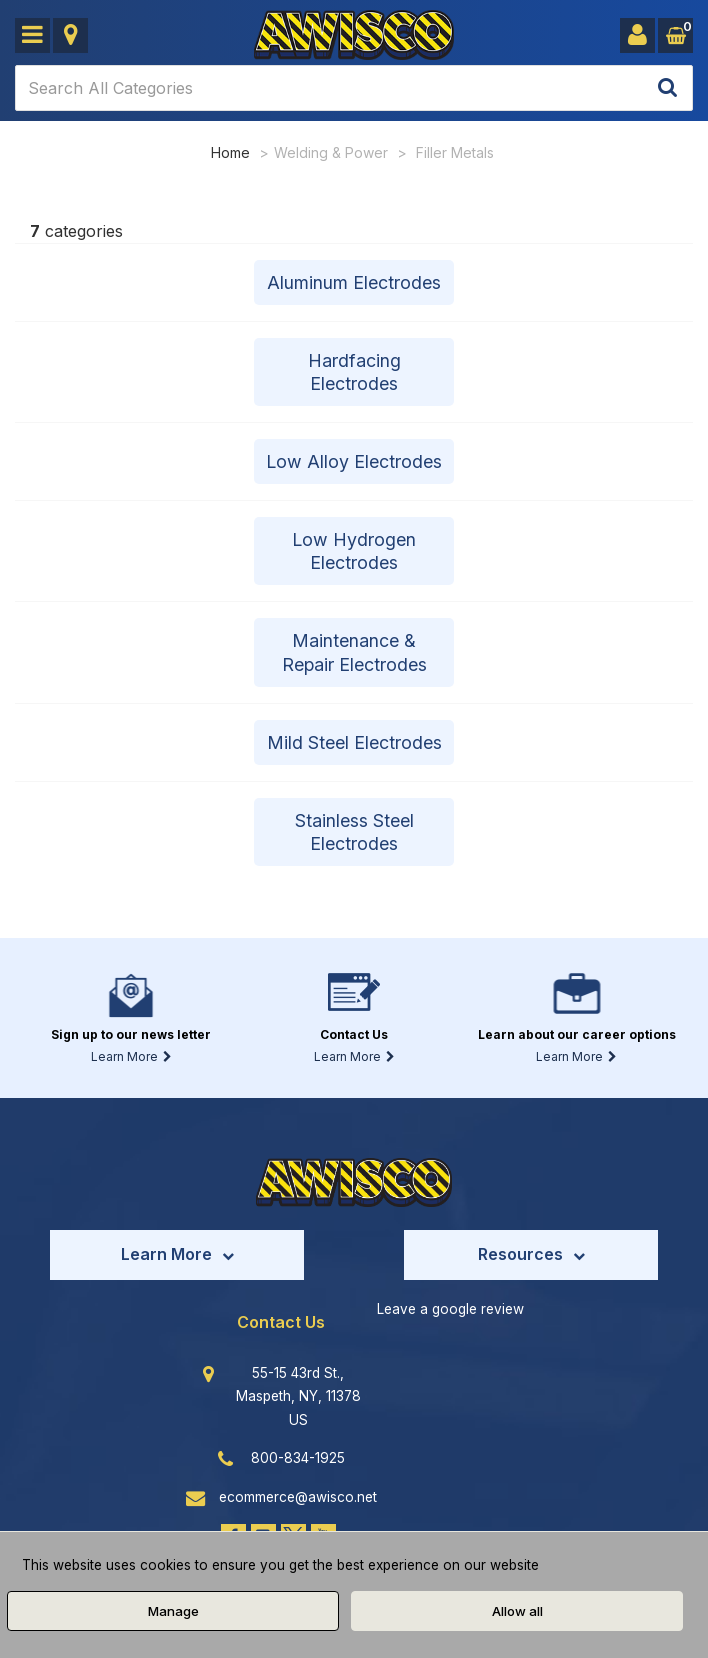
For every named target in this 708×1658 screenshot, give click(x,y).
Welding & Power (331, 152)
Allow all (517, 1611)
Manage (173, 1611)
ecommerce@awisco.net (298, 1499)
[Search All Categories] (354, 88)
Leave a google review (450, 1311)
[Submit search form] (667, 88)
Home (230, 152)
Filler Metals (455, 152)
